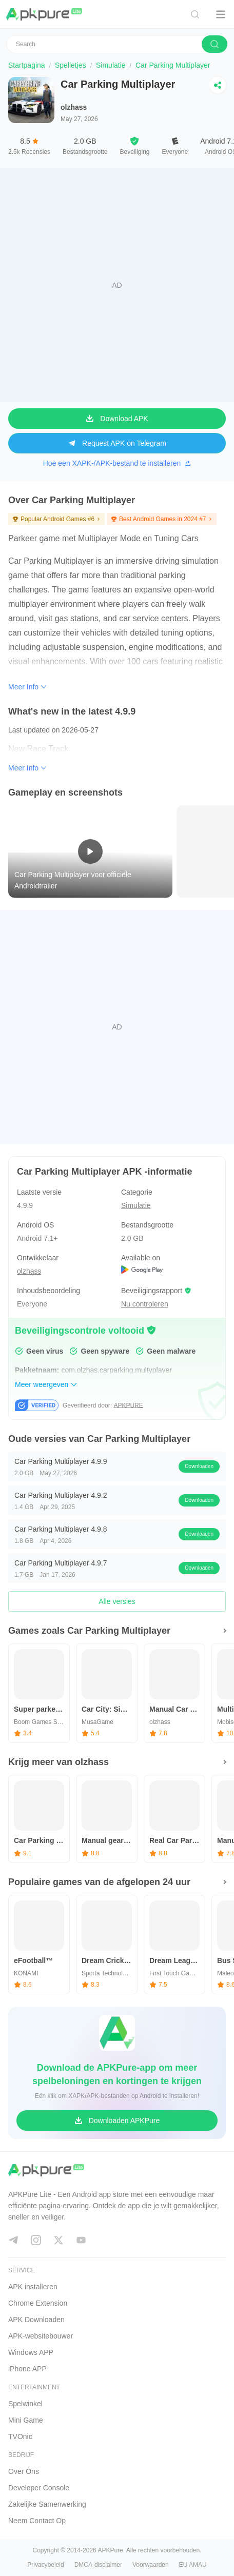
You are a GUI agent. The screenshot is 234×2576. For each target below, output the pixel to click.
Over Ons (23, 2471)
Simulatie (111, 65)
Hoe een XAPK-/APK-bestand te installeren (117, 463)
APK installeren (32, 2287)
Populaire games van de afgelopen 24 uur (99, 1882)
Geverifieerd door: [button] (103, 1405)
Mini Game (25, 2420)
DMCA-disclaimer (98, 2564)
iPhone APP (27, 2369)
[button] (151, 1330)
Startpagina (26, 65)
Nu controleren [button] (144, 1304)
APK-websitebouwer (40, 2336)
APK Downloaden (36, 2319)
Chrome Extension (37, 2303)
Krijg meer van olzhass (58, 1762)
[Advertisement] (117, 285)
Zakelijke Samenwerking (47, 2504)
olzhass (74, 107)
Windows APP (30, 2352)
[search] (214, 44)
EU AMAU (193, 2564)
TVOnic (20, 2436)
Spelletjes (70, 65)
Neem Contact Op (37, 2520)
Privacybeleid (45, 2564)
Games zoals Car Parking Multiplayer (89, 1631)
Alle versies (117, 1601)
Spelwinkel (25, 2404)
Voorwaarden (150, 2564)
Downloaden (199, 1466)
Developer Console (38, 2488)
